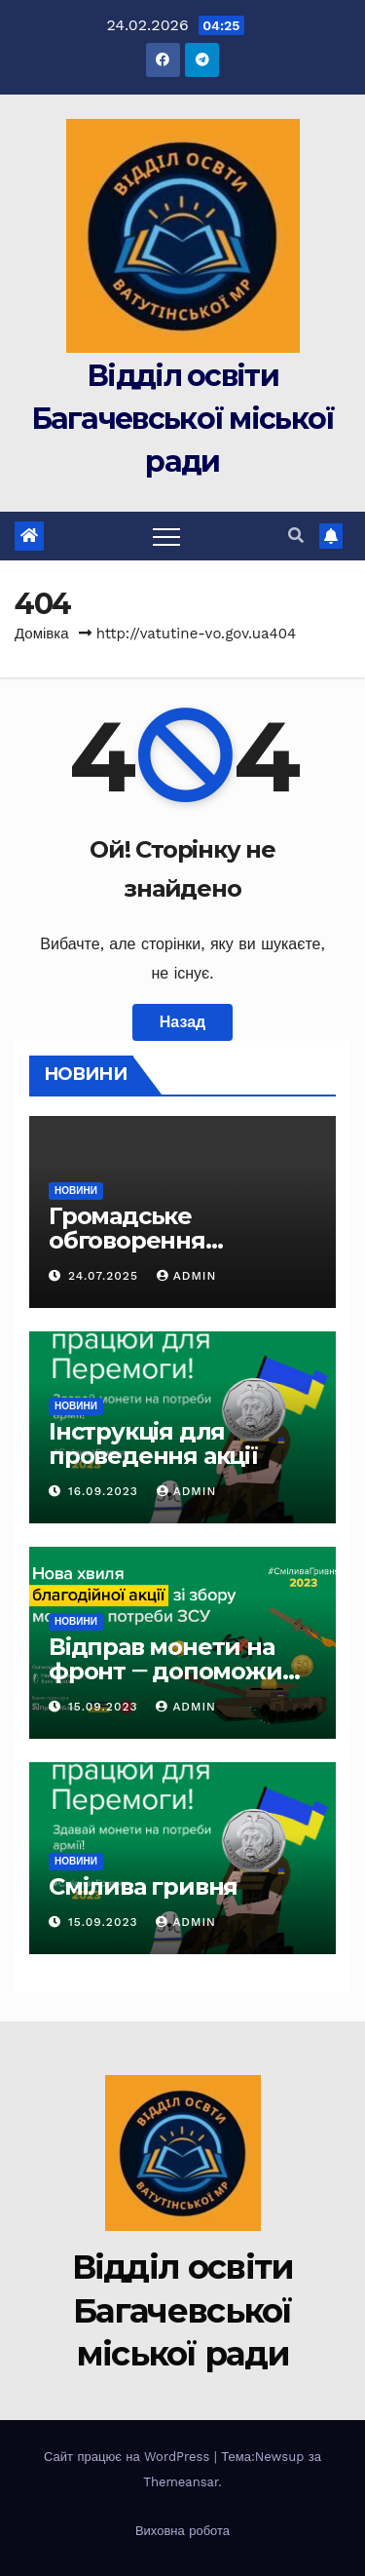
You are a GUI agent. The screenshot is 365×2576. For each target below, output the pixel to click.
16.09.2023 (105, 1491)
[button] (296, 535)
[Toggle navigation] (166, 536)
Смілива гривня (143, 1886)
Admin (187, 1276)
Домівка (42, 633)
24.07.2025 (105, 1276)
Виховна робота (182, 2530)
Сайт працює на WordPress (129, 2456)
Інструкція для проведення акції (153, 1443)
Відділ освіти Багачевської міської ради (183, 419)
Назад (182, 1022)
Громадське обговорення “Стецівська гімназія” (174, 1240)
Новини (76, 1190)
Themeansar (180, 2482)
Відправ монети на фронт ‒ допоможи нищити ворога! (165, 1671)
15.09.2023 (105, 1706)
